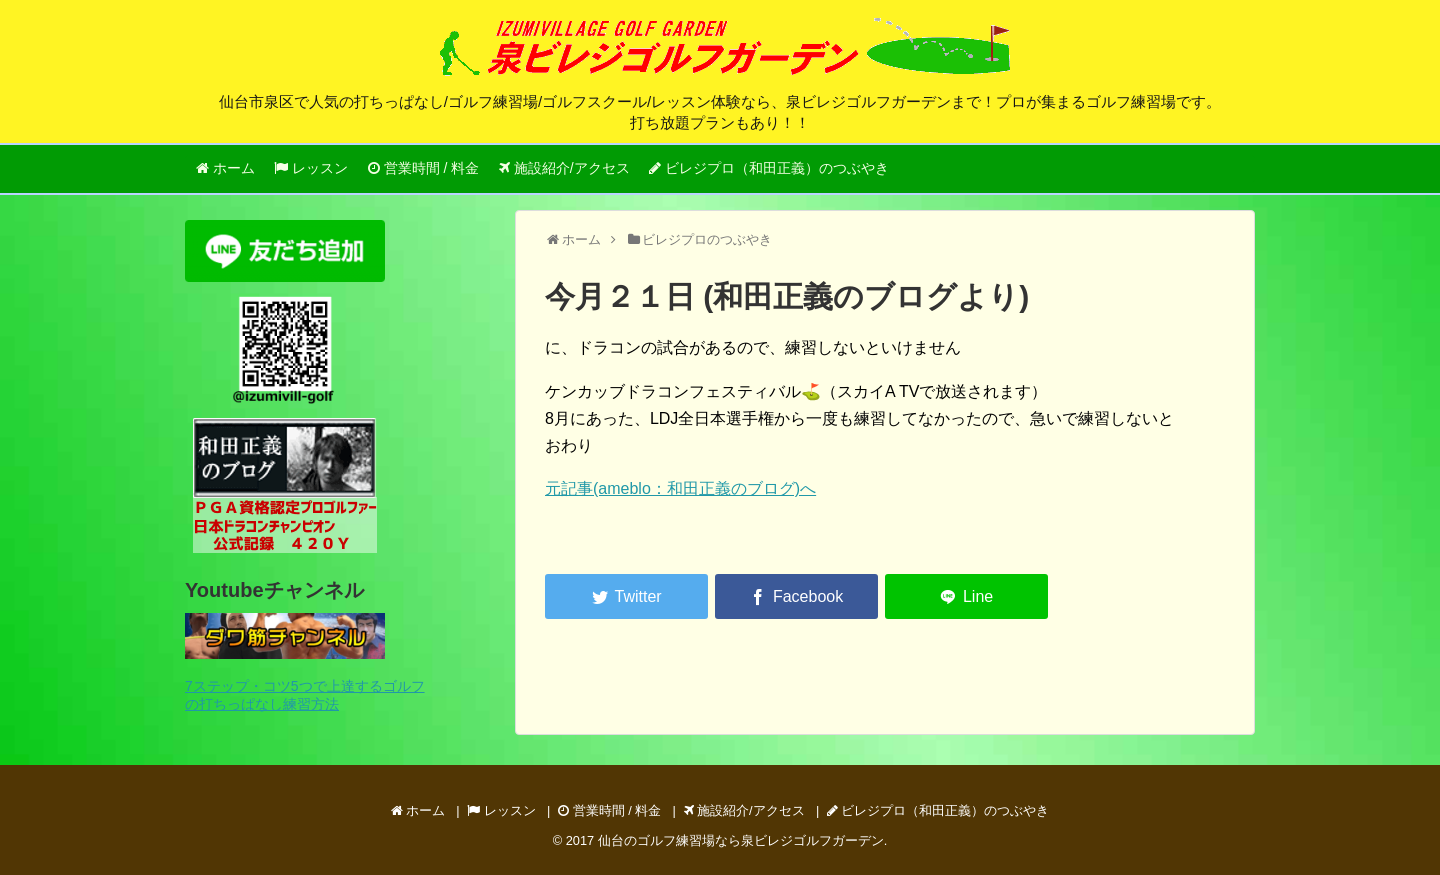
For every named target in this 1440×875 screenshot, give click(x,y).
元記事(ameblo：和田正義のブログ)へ (680, 488)
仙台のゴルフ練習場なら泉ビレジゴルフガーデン (741, 840)
